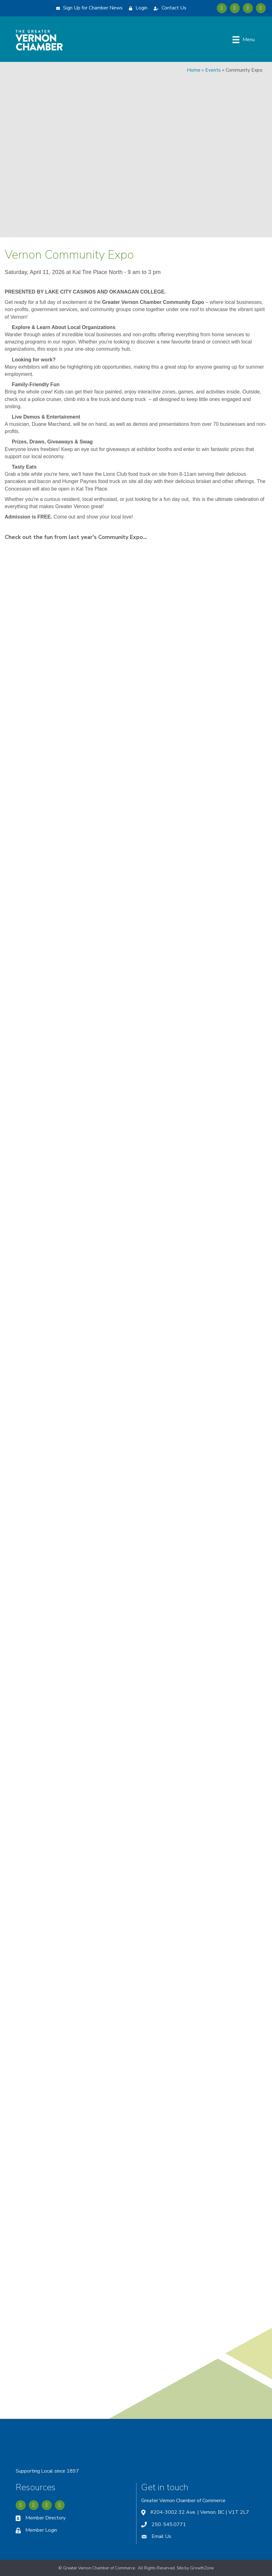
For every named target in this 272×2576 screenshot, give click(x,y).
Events (213, 70)
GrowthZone (202, 2568)
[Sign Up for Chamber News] (88, 8)
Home (193, 70)
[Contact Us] (168, 8)
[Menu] (243, 39)
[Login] (136, 8)
